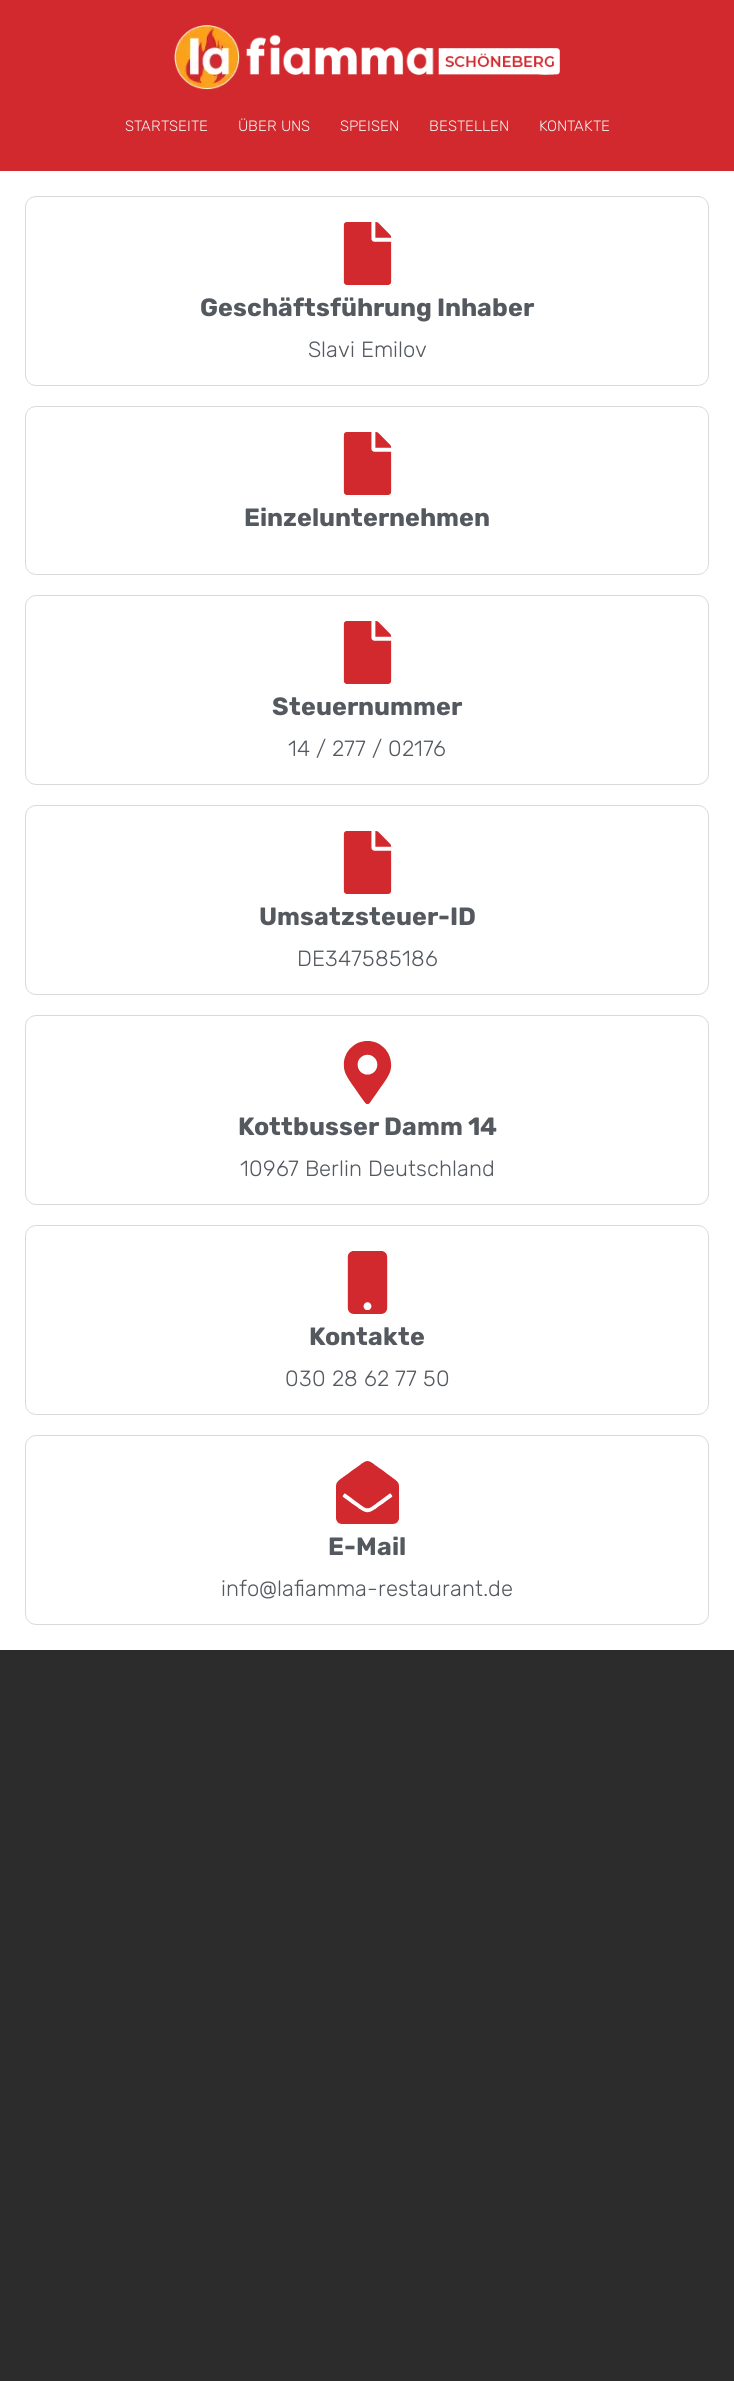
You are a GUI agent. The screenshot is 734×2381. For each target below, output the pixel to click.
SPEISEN (369, 126)
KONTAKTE (574, 126)
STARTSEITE (166, 126)
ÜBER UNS (274, 126)
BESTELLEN (469, 126)
